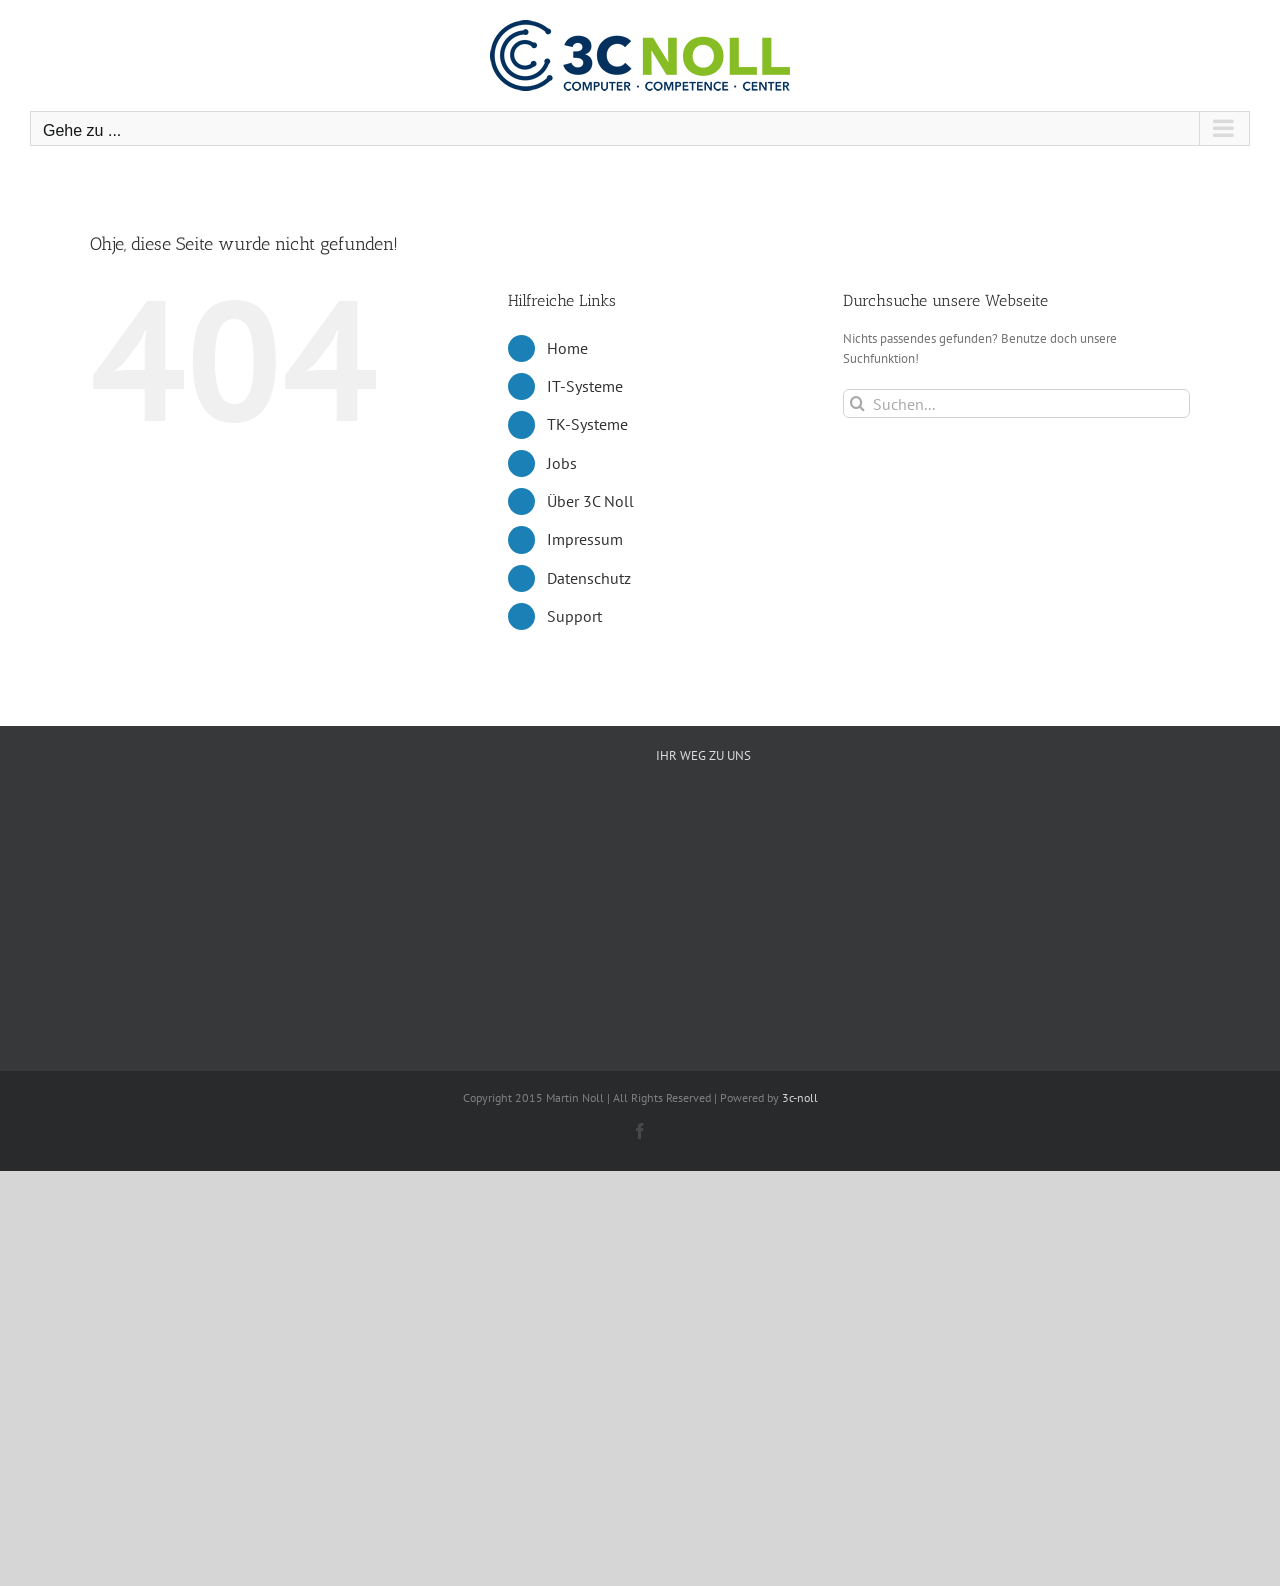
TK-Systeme (587, 424)
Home (567, 348)
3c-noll (800, 1097)
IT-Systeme (585, 386)
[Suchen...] (1016, 403)
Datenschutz (589, 578)
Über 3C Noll (590, 501)
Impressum (585, 539)
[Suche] (857, 403)
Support (574, 616)
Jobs (562, 463)
